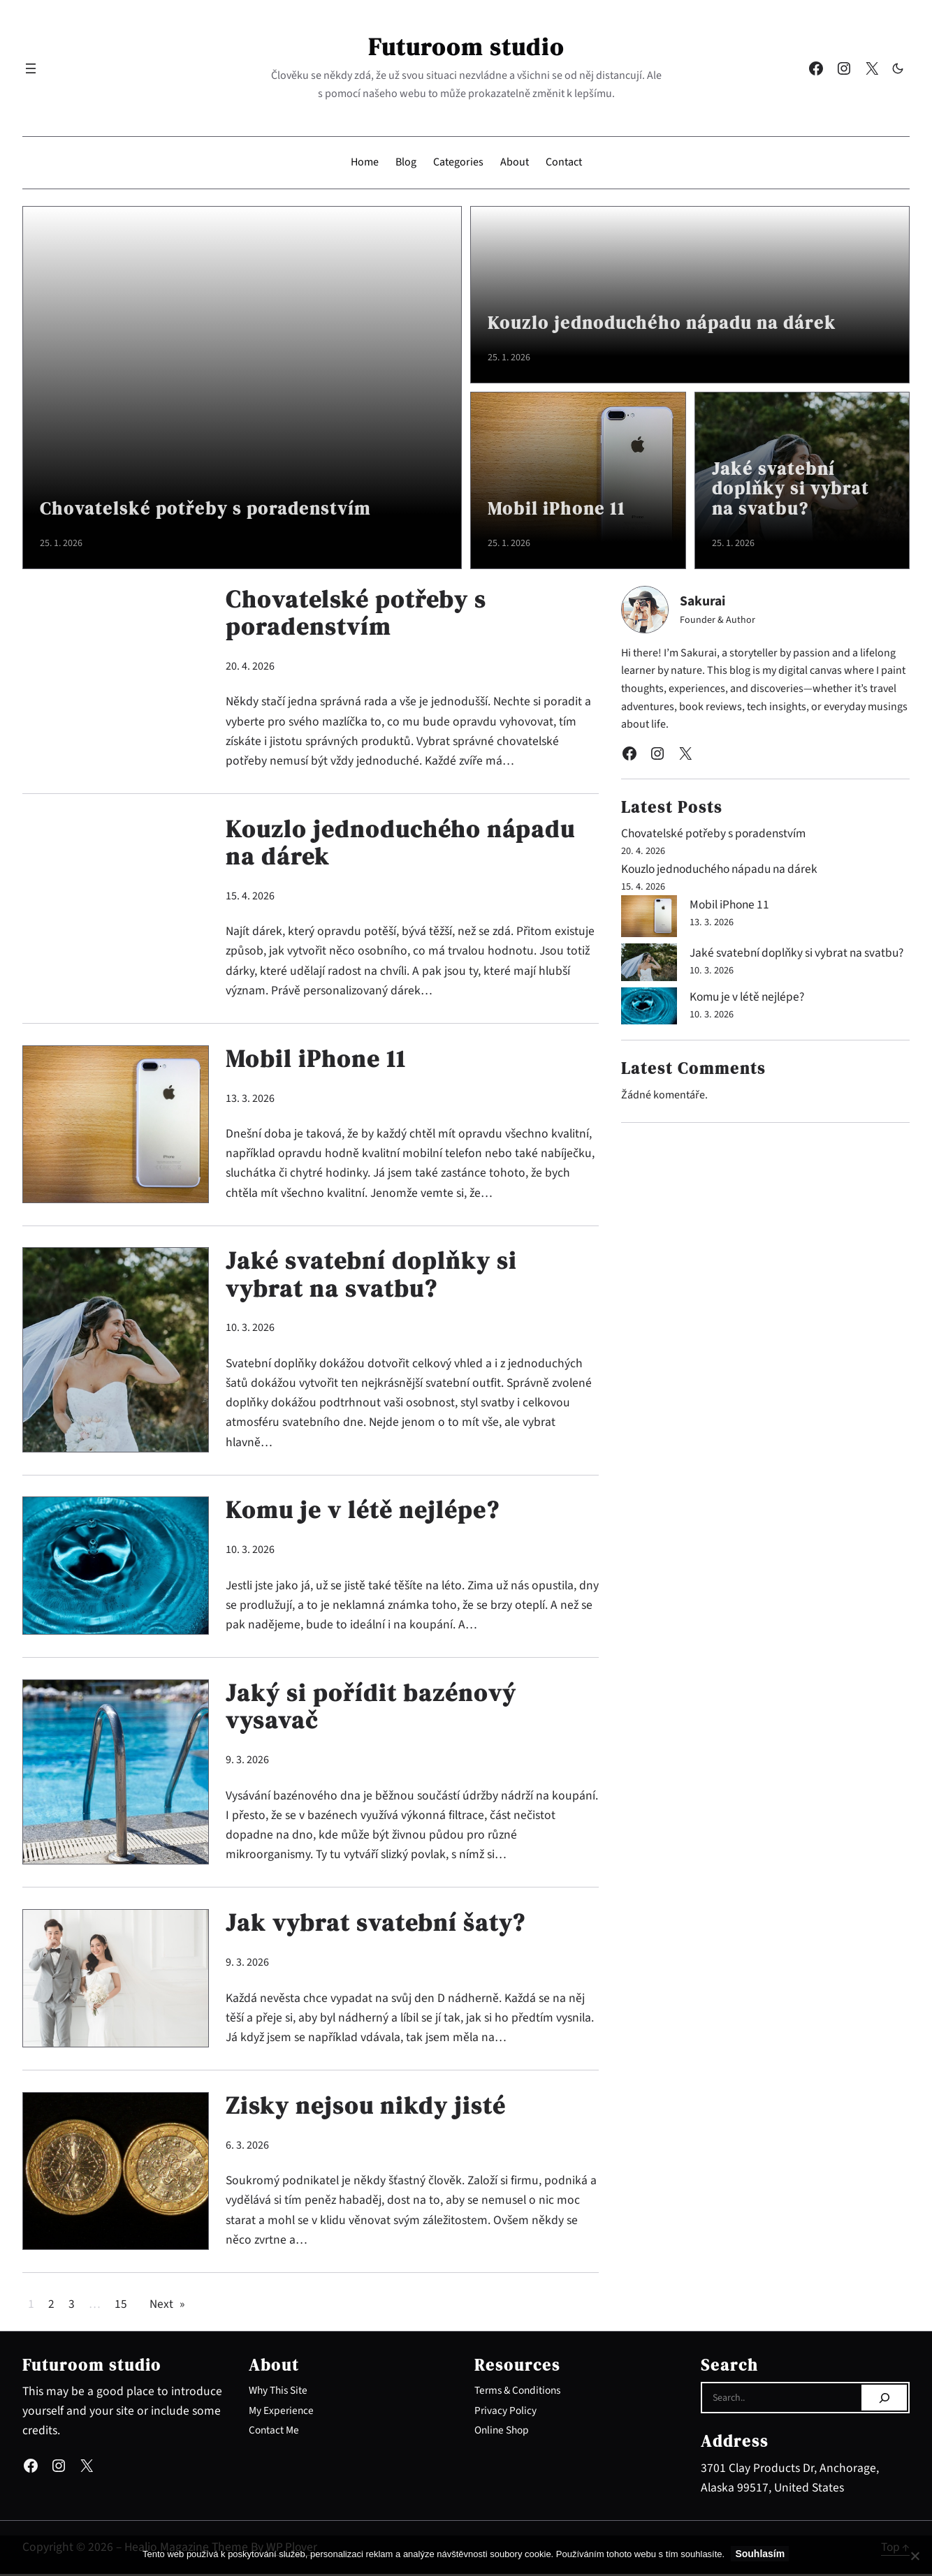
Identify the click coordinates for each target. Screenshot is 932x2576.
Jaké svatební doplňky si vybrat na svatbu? (793, 488)
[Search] (884, 2400)
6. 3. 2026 (247, 2147)
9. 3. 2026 (247, 1762)
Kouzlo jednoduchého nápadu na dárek (667, 323)
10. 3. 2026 (250, 1329)
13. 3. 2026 (250, 1099)
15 (121, 2306)
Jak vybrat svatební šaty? (380, 1925)
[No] (915, 2556)
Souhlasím (760, 2553)
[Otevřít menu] (30, 68)
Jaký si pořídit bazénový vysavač (374, 1709)
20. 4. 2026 (250, 667)
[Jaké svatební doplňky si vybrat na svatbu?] (649, 965)
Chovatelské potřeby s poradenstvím (209, 509)
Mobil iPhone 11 (558, 509)
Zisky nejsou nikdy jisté (369, 2108)
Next (167, 2306)
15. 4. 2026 (250, 896)
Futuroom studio (466, 47)
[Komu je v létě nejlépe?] (649, 1021)
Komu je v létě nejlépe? (368, 1512)
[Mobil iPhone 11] (649, 919)
